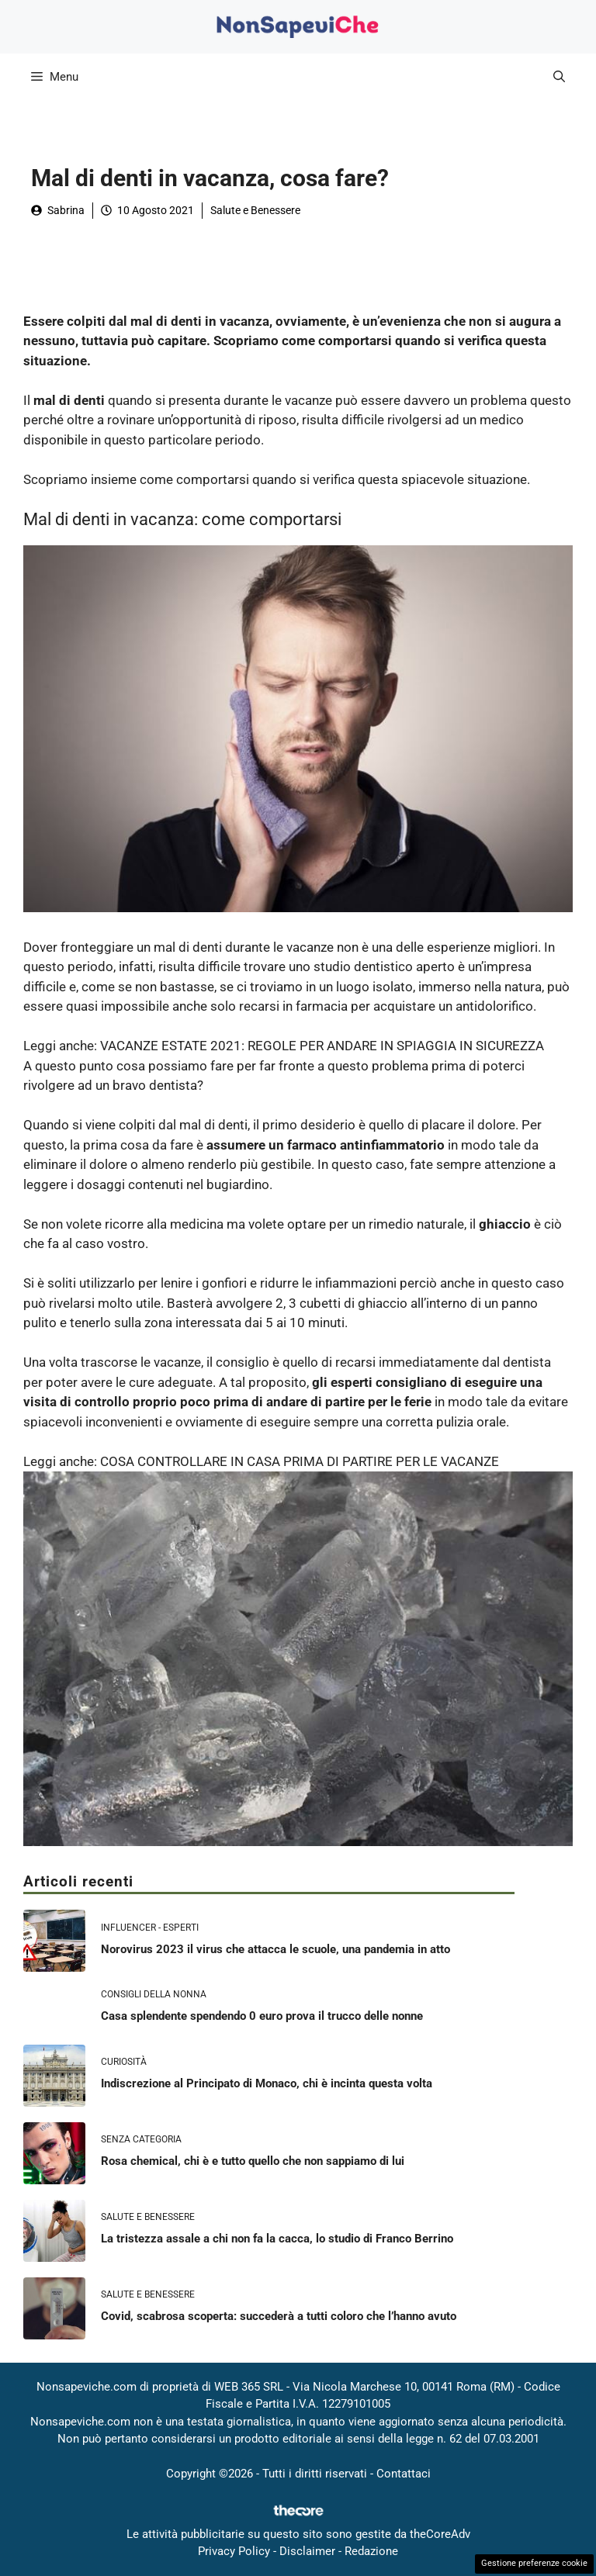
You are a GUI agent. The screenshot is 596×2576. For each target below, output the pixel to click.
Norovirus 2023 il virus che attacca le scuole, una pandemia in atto (275, 1949)
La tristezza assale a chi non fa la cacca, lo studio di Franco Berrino (277, 2239)
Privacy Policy (234, 2551)
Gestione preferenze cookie (534, 2563)
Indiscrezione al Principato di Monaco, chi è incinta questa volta (266, 2083)
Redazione (371, 2551)
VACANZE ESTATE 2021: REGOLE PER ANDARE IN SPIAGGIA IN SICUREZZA (322, 1045)
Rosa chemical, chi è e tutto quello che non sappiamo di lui (252, 2161)
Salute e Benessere (255, 210)
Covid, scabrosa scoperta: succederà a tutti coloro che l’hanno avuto (278, 2316)
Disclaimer (307, 2551)
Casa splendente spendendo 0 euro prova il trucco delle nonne (262, 2016)
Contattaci (403, 2474)
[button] (559, 77)
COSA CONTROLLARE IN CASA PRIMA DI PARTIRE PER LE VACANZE (299, 1461)
